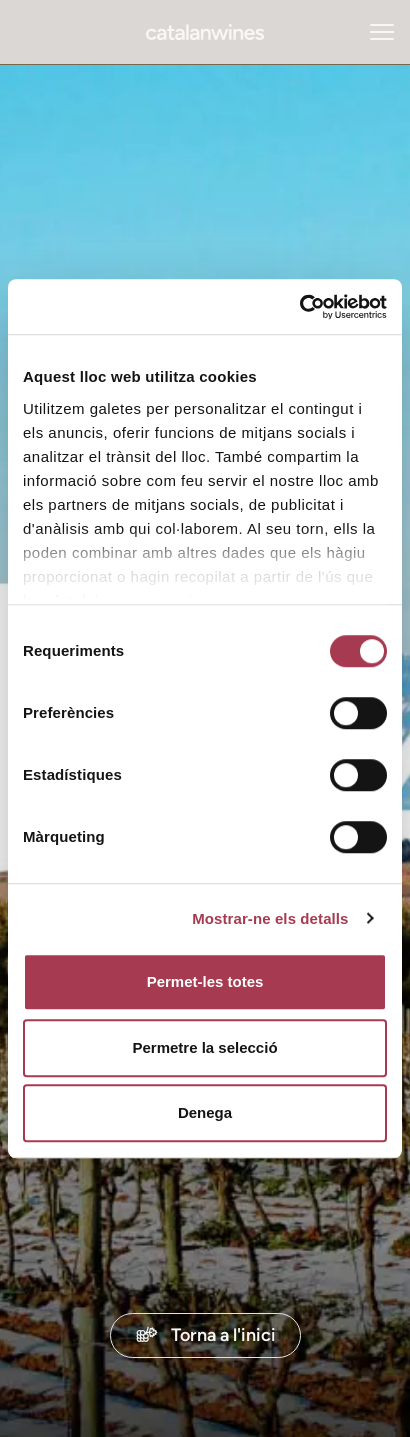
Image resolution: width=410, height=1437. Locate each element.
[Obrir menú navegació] (382, 32)
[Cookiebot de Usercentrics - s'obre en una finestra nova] (299, 307)
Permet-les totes (205, 981)
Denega (205, 1112)
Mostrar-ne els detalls (270, 918)
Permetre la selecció (204, 1047)
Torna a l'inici (205, 1334)
